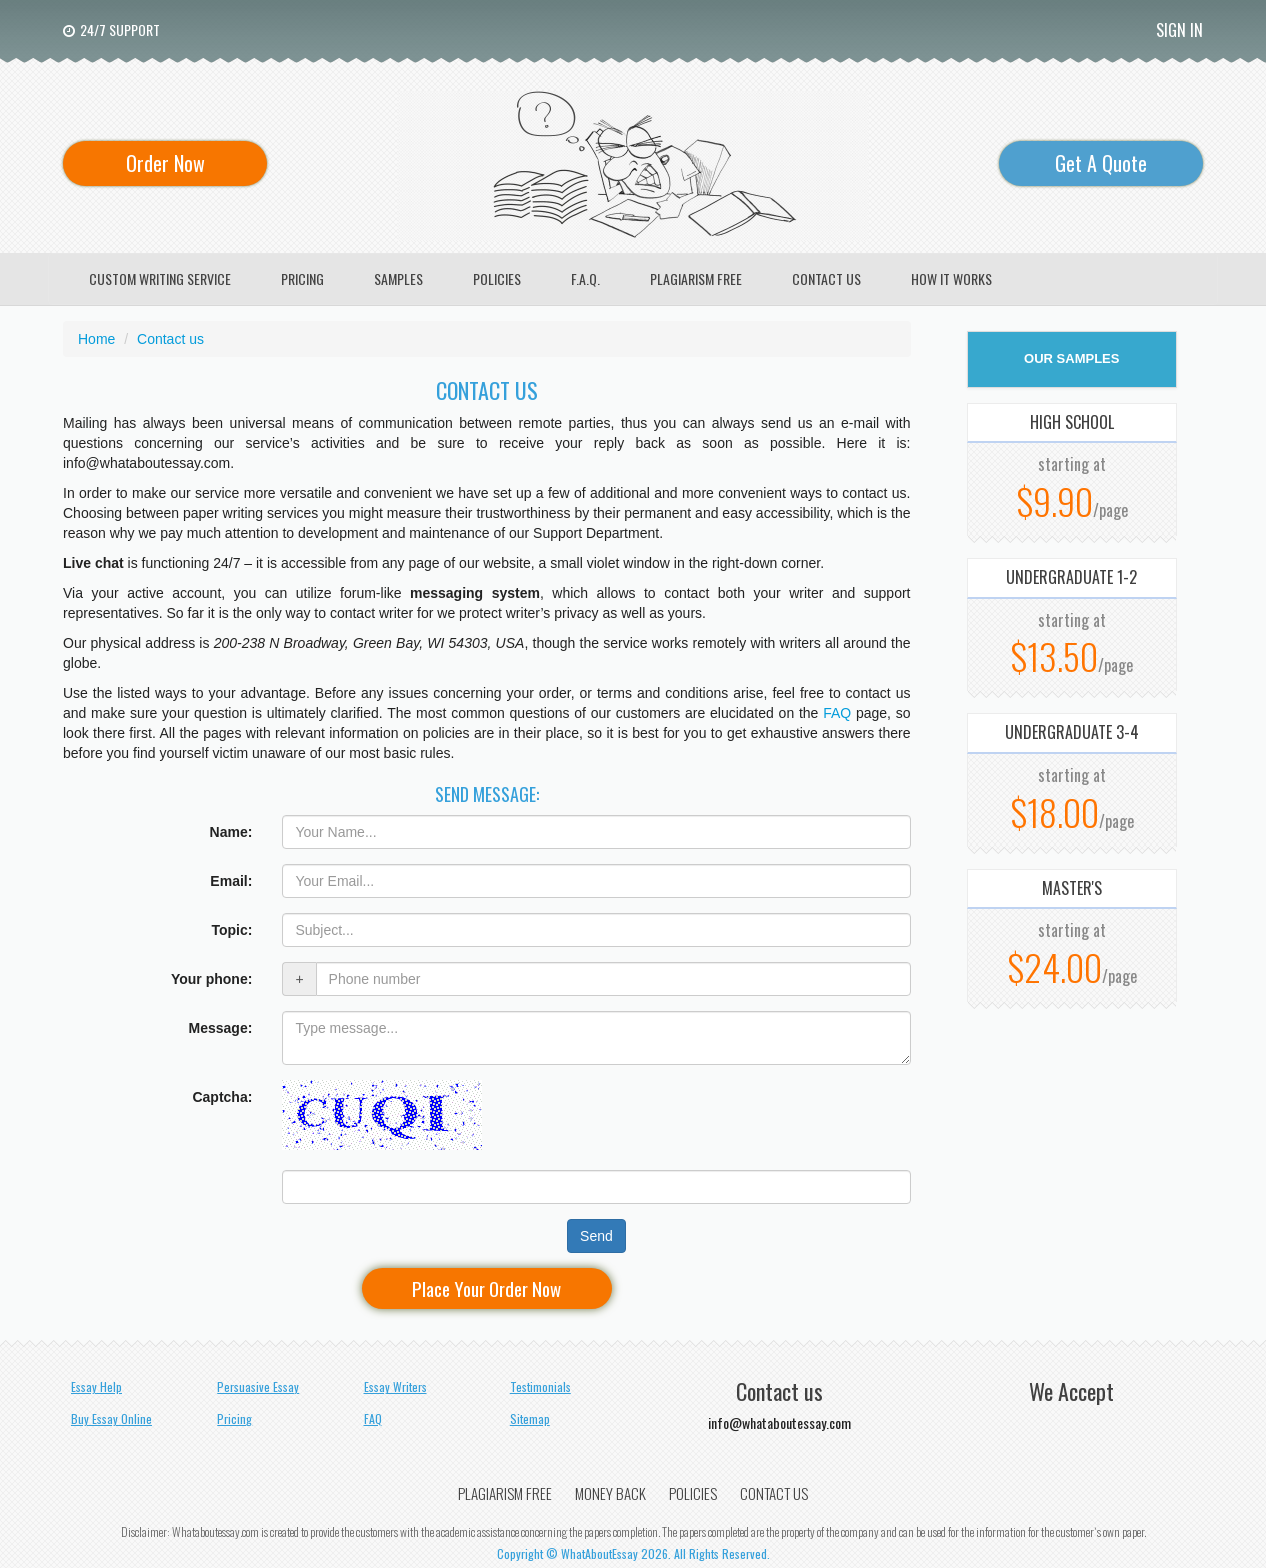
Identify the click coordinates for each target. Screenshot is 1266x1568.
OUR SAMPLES (1071, 358)
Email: (231, 881)
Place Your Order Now (486, 1288)
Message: (221, 1028)
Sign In (1179, 30)
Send (596, 1236)
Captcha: (222, 1097)
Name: (231, 832)
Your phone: (211, 979)
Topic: (231, 930)
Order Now (165, 163)
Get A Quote (1101, 163)
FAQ (839, 713)
